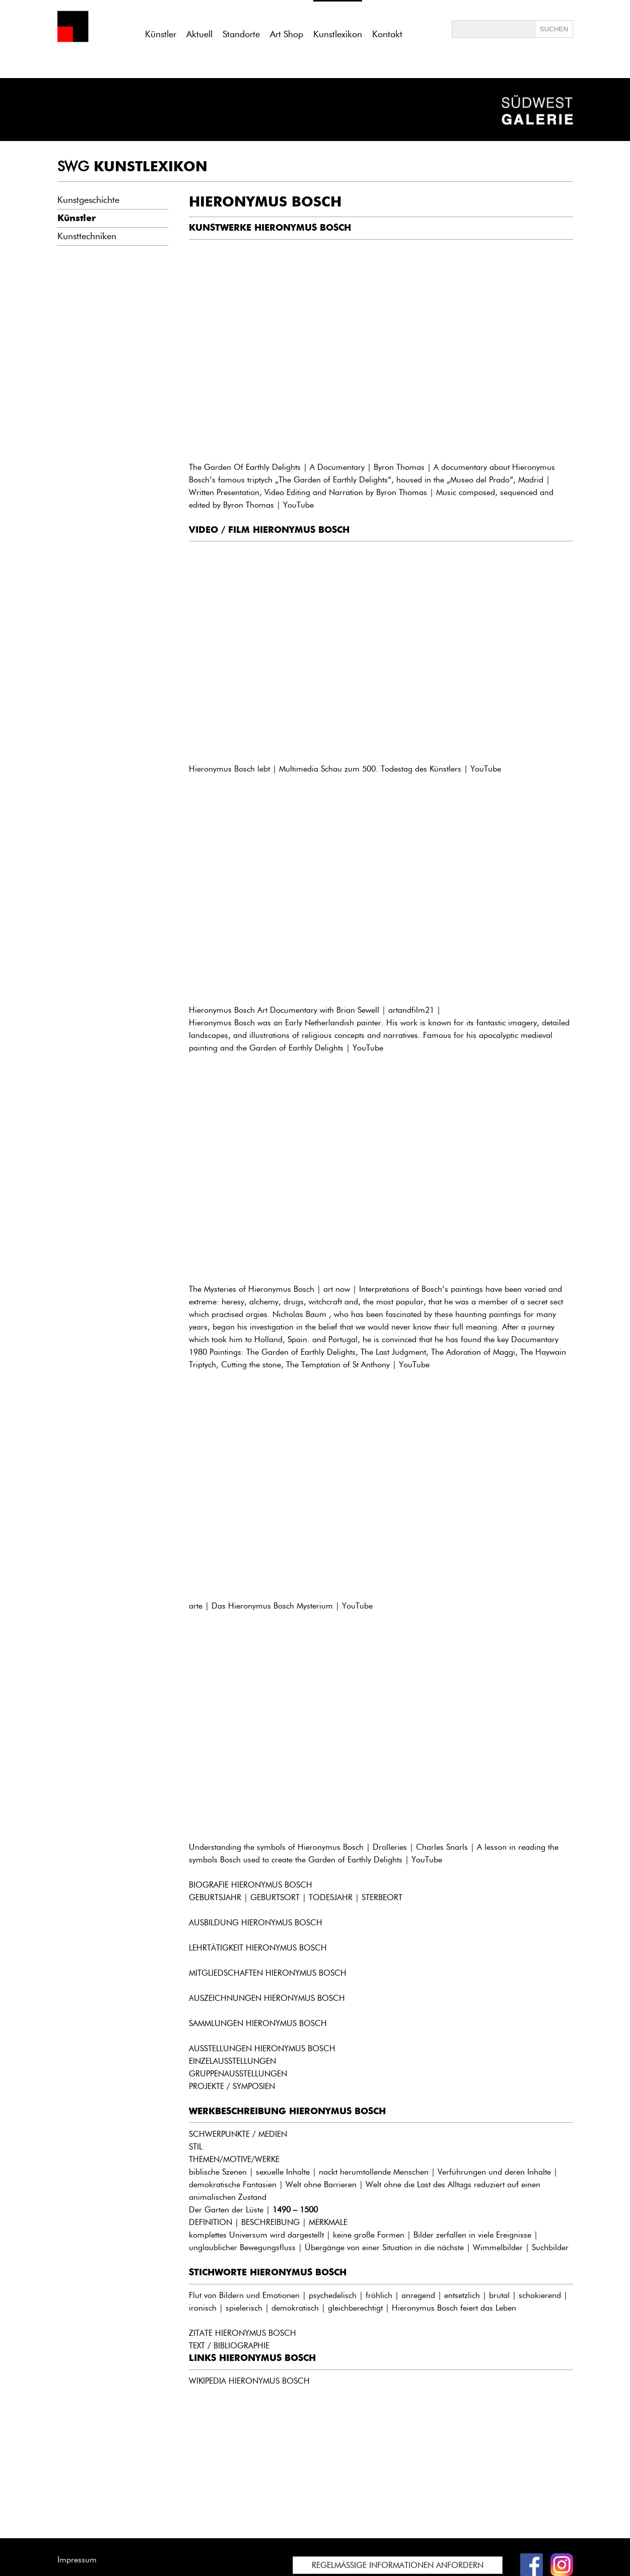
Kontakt (387, 34)
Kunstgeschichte (88, 199)
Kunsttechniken (86, 236)
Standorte (241, 34)
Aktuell (199, 34)
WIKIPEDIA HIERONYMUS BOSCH (249, 2381)
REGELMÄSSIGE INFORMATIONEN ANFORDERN (397, 2565)
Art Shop (286, 34)
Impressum (77, 2559)
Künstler (160, 34)
